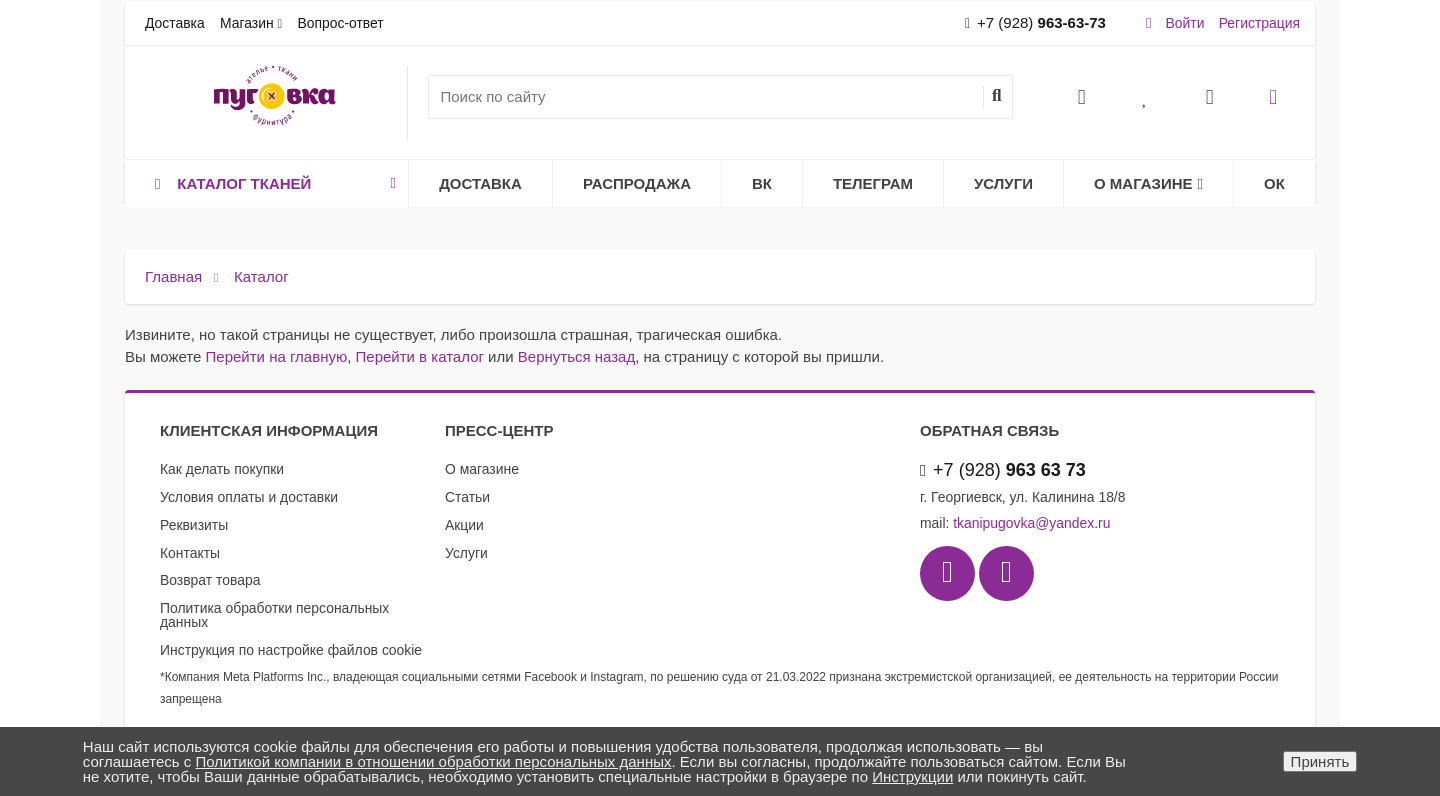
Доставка (175, 23)
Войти (1185, 23)
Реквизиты (194, 525)
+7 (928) (1035, 22)
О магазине (1148, 183)
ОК (1274, 183)
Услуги (1003, 183)
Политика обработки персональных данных (274, 615)
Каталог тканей (272, 183)
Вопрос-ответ (340, 23)
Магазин (247, 23)
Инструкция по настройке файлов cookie (291, 650)
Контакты (190, 553)
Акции (464, 525)
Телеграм (873, 183)
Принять (1320, 761)
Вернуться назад (576, 356)
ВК (762, 183)
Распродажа (637, 183)
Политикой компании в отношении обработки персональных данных (433, 761)
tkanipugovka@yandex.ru (1031, 523)
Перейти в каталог (420, 356)
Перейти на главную (277, 356)
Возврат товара (210, 580)
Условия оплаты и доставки (249, 497)
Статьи (467, 497)
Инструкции (912, 776)
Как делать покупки (222, 469)
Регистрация (1259, 23)
